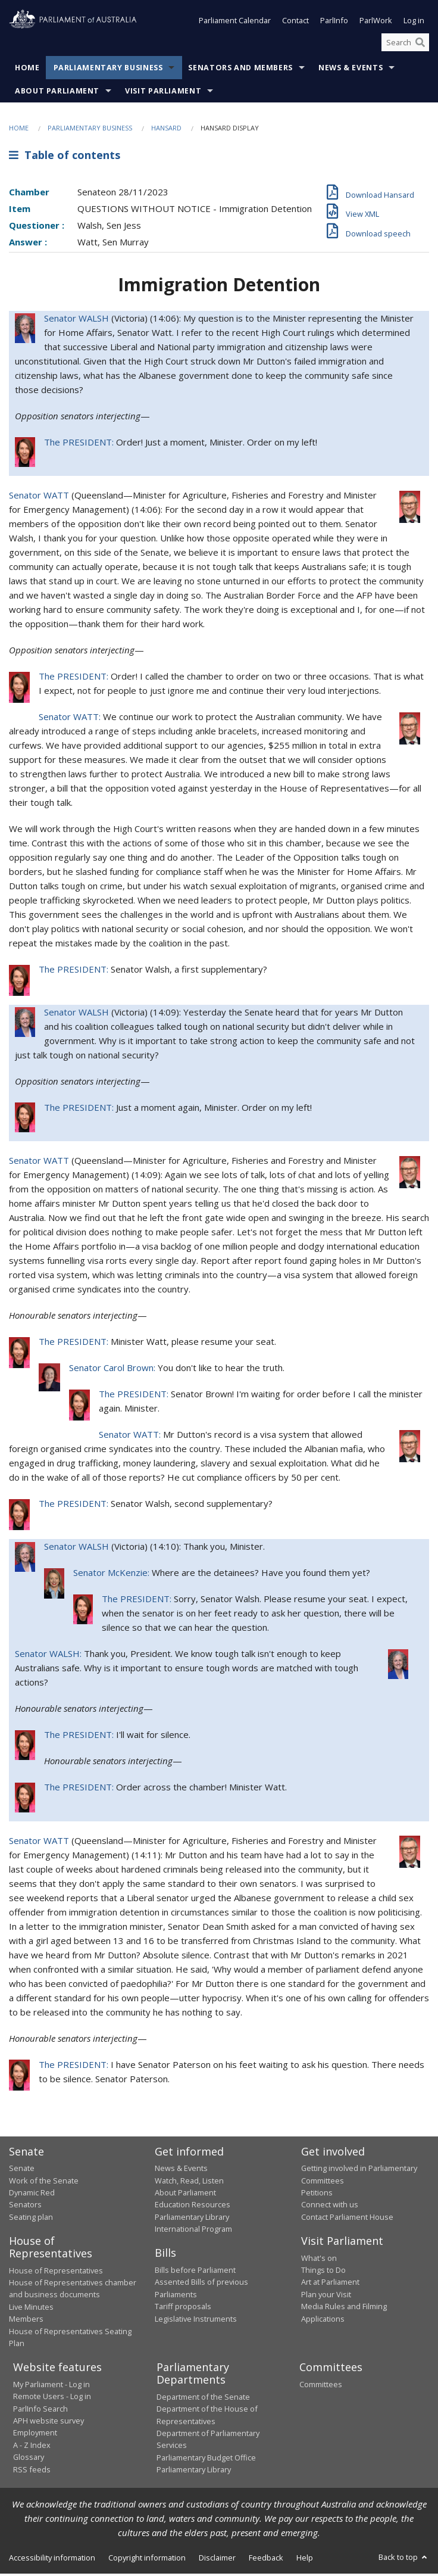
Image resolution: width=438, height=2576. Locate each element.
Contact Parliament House (347, 2219)
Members (26, 2321)
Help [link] (304, 2560)
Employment (35, 2434)
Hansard (166, 130)
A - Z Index (32, 2447)
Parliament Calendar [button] (235, 22)
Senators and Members (240, 70)
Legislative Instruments (196, 2320)
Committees (320, 2386)
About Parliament (57, 93)
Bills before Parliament (195, 2272)
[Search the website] (405, 45)
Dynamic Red (32, 2194)
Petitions (317, 2194)
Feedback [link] (266, 2560)
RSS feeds (32, 2471)
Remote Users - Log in (52, 2398)
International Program (193, 2231)
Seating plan (31, 2219)
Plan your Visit (326, 2296)
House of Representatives (56, 2272)
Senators (25, 2206)
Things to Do (323, 2272)
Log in (413, 22)
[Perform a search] (420, 45)
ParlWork (375, 22)
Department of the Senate (203, 2399)
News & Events (350, 70)
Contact (295, 22)
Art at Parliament (330, 2284)
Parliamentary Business (108, 70)
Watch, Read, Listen (189, 2182)
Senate (22, 2170)
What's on (319, 2260)
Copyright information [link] (147, 2560)
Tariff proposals (183, 2308)
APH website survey (48, 2423)
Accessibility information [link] (52, 2560)
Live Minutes (31, 2309)
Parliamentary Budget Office (206, 2459)
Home (27, 70)
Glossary (28, 2459)
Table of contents (64, 157)
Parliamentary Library (192, 2219)
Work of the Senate (44, 2182)
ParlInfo (334, 22)
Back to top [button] (403, 2559)
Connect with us (329, 2206)
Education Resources (192, 2206)
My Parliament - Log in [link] (51, 2386)
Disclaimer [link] (217, 2560)
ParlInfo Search (40, 2411)
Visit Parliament (163, 93)
